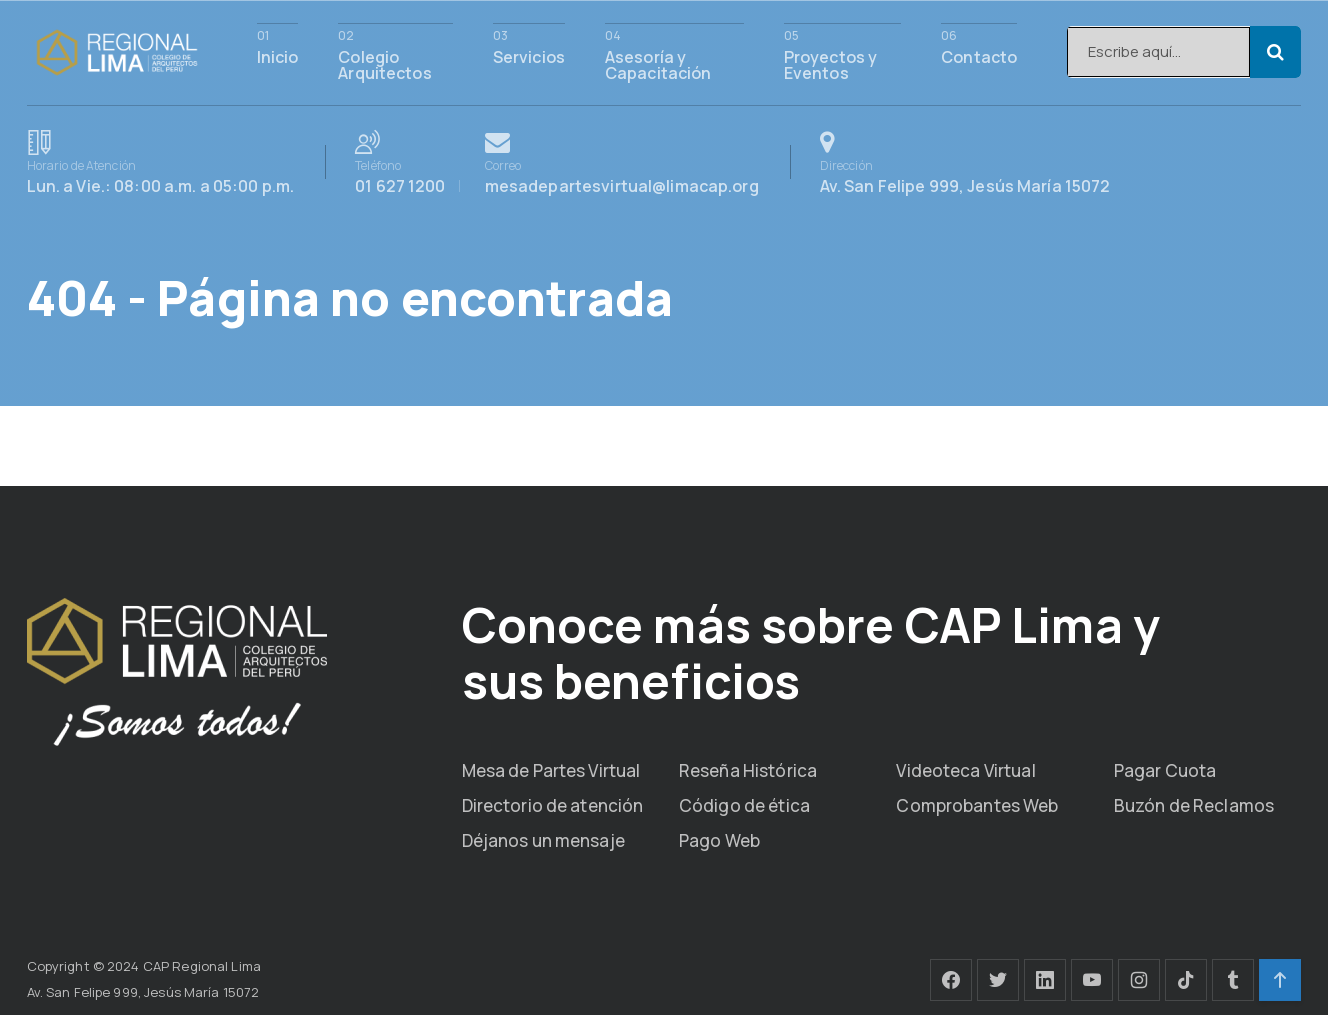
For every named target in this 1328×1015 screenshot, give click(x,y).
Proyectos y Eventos (830, 63)
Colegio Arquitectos (384, 63)
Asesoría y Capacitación (658, 63)
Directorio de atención (553, 805)
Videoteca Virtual (965, 770)
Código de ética (744, 805)
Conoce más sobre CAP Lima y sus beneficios (811, 652)
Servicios (529, 55)
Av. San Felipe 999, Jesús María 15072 (965, 162)
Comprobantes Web (977, 805)
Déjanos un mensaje (543, 840)
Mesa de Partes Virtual (551, 770)
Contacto (979, 55)
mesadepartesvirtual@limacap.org (622, 162)
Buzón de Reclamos (1194, 805)
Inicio (278, 55)
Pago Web (719, 840)
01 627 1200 (412, 162)
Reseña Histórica (748, 770)
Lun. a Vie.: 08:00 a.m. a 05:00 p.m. (161, 162)
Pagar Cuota (1165, 770)
